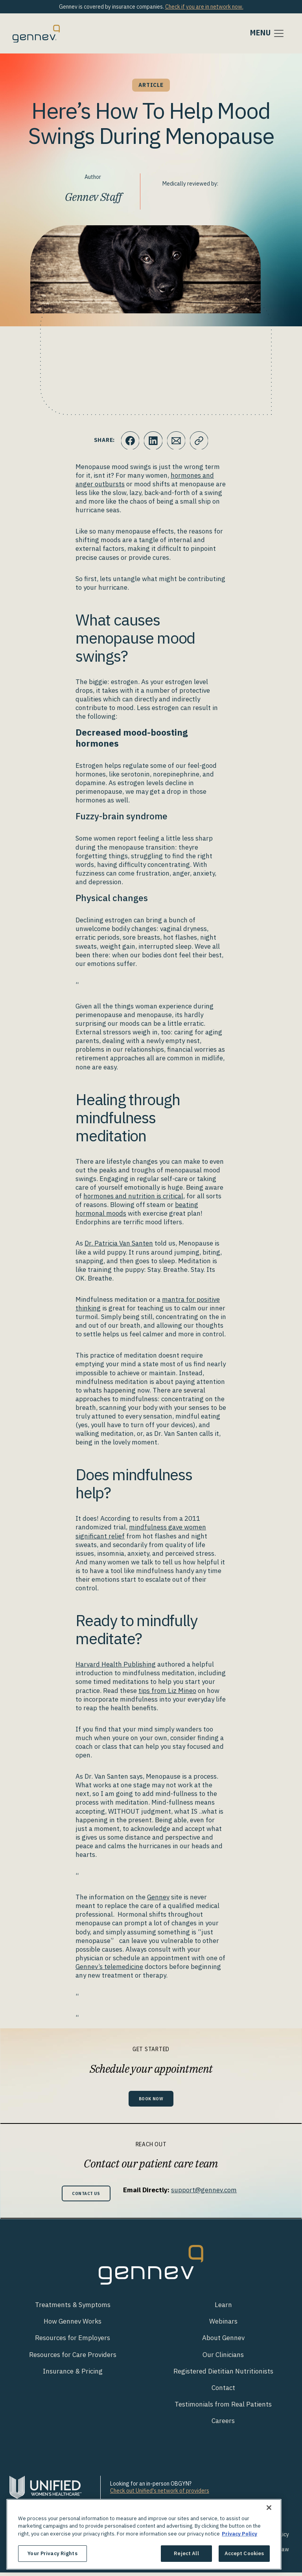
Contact (223, 2390)
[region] (144, 2534)
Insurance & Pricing (73, 2374)
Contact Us (86, 2195)
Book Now (151, 2099)
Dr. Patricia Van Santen (119, 1243)
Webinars (223, 2324)
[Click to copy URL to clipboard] (200, 440)
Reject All (186, 2553)
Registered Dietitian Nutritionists (223, 2374)
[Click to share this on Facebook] (129, 440)
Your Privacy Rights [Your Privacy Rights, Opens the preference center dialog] (52, 2553)
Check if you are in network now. (204, 6)
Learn (223, 2308)
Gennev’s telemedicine (109, 1966)
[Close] (269, 2507)
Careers (223, 2424)
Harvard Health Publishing (116, 1664)
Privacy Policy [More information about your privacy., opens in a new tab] (239, 2533)
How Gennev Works (72, 2324)
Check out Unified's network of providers (159, 2494)
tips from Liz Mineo (167, 1690)
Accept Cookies (244, 2553)
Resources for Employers (72, 2341)
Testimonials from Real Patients (223, 2407)
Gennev (158, 1897)
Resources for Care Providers (72, 2357)
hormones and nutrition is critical (133, 1196)
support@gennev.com (208, 2191)
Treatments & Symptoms (72, 2308)
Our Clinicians (223, 2357)
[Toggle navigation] (267, 33)
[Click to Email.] (176, 440)
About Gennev (223, 2341)
